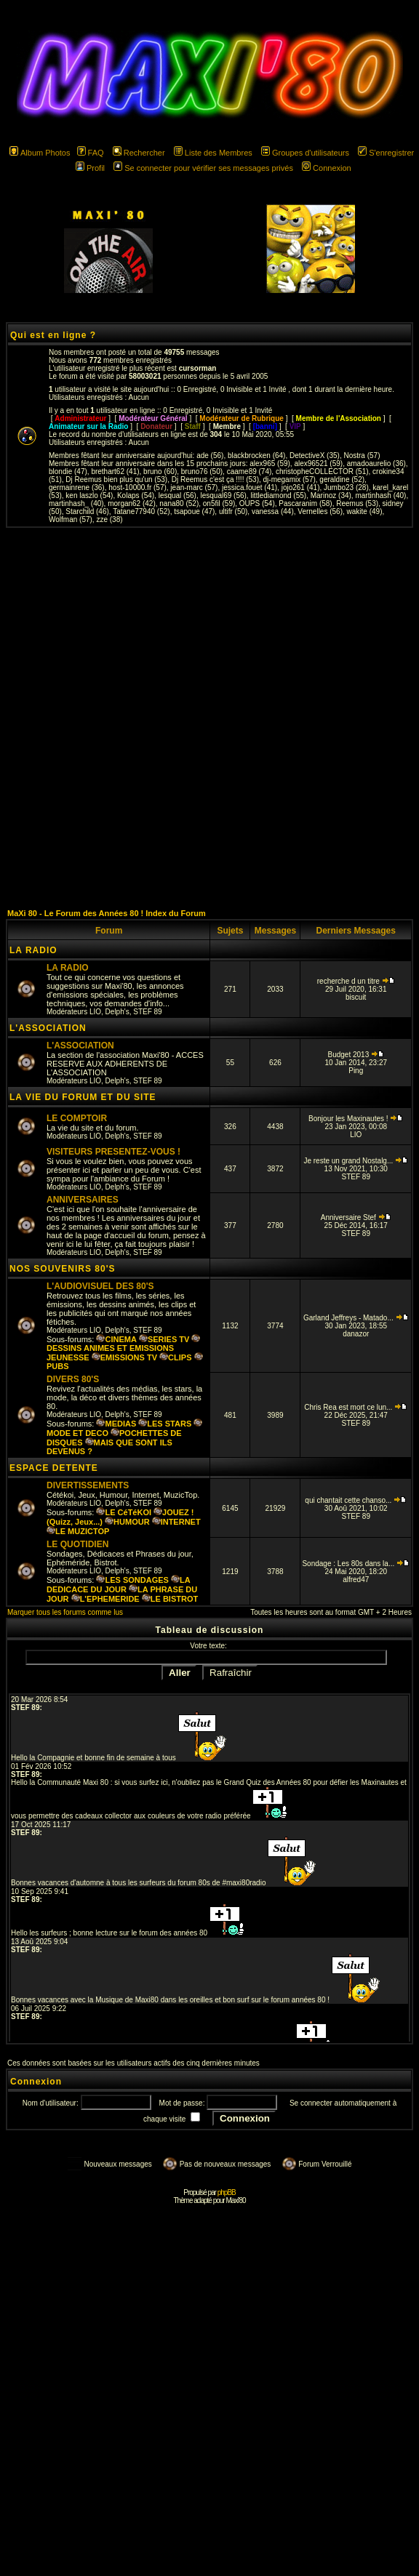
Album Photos (39, 152)
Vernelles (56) (320, 511)
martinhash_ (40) (76, 503)
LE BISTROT (170, 1598)
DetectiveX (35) (315, 456)
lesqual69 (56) (223, 495)
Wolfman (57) (70, 519)
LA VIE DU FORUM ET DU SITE (82, 1097)
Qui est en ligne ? (53, 335)
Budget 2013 (355, 1055)
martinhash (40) (380, 495)
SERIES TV (164, 1339)
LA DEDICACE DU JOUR (118, 1585)
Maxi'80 (235, 2200)
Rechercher (139, 152)
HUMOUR (127, 1521)
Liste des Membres (213, 152)
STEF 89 (147, 1012)
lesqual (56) (177, 495)
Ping (355, 1071)
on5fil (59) (219, 503)
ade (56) (209, 456)
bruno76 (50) (202, 472)
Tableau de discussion (210, 1630)
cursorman (198, 368)
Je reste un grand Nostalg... (355, 1161)
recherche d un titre (356, 981)
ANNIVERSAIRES (83, 1200)
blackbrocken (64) (256, 456)
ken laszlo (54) (89, 495)
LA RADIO (33, 950)
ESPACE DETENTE (53, 1468)
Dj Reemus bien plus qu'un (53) (116, 479)
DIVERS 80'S (73, 1379)
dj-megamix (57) (289, 479)
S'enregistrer (386, 152)
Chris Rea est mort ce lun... (355, 1407)
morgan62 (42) (132, 503)
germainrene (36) (77, 487)
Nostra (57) (361, 456)
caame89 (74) (249, 472)
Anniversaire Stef (356, 1217)
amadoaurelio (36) (376, 464)
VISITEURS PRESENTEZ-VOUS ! (113, 1152)
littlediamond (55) (278, 495)
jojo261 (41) (301, 487)
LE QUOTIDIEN (77, 1544)
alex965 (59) (270, 464)
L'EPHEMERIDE (105, 1598)
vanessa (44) (273, 511)
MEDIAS (116, 1423)
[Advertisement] (206, 717)
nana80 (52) (179, 503)
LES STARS (164, 1423)
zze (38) (109, 519)
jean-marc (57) (194, 487)
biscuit (356, 997)
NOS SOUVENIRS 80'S (62, 1269)
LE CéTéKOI (123, 1512)
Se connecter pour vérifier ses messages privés (203, 168)
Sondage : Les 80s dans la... (356, 1564)
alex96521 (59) (318, 464)
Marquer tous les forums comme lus (65, 1612)
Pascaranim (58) (305, 503)
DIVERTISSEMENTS (88, 1485)
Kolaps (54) (135, 495)
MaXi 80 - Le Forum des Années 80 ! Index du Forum (106, 913)
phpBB (227, 2192)
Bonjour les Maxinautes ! (355, 1119)
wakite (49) (365, 511)
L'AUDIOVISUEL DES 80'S (100, 1286)
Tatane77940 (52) (141, 511)
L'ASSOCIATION (48, 1028)
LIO (95, 1012)
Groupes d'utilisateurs (305, 152)
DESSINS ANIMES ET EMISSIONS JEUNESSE (123, 1348)
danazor (356, 1334)
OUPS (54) (257, 503)
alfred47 (356, 1580)
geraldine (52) (341, 479)
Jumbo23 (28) (346, 487)
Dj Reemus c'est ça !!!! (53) (215, 479)
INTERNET (176, 1521)
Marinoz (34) (331, 495)
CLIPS (175, 1357)
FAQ (90, 152)
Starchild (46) (86, 511)
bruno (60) (160, 472)
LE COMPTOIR (77, 1118)
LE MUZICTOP (78, 1531)
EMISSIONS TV (124, 1357)
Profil (90, 168)
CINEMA (116, 1339)
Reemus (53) (357, 503)
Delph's (117, 1012)
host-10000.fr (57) (137, 487)
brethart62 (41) (115, 472)
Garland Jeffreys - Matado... (356, 1318)
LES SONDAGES (132, 1580)
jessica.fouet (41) (249, 487)
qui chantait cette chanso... (356, 1500)
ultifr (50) (233, 511)
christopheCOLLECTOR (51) (322, 472)
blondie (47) (68, 472)
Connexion (326, 168)
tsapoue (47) (194, 511)
